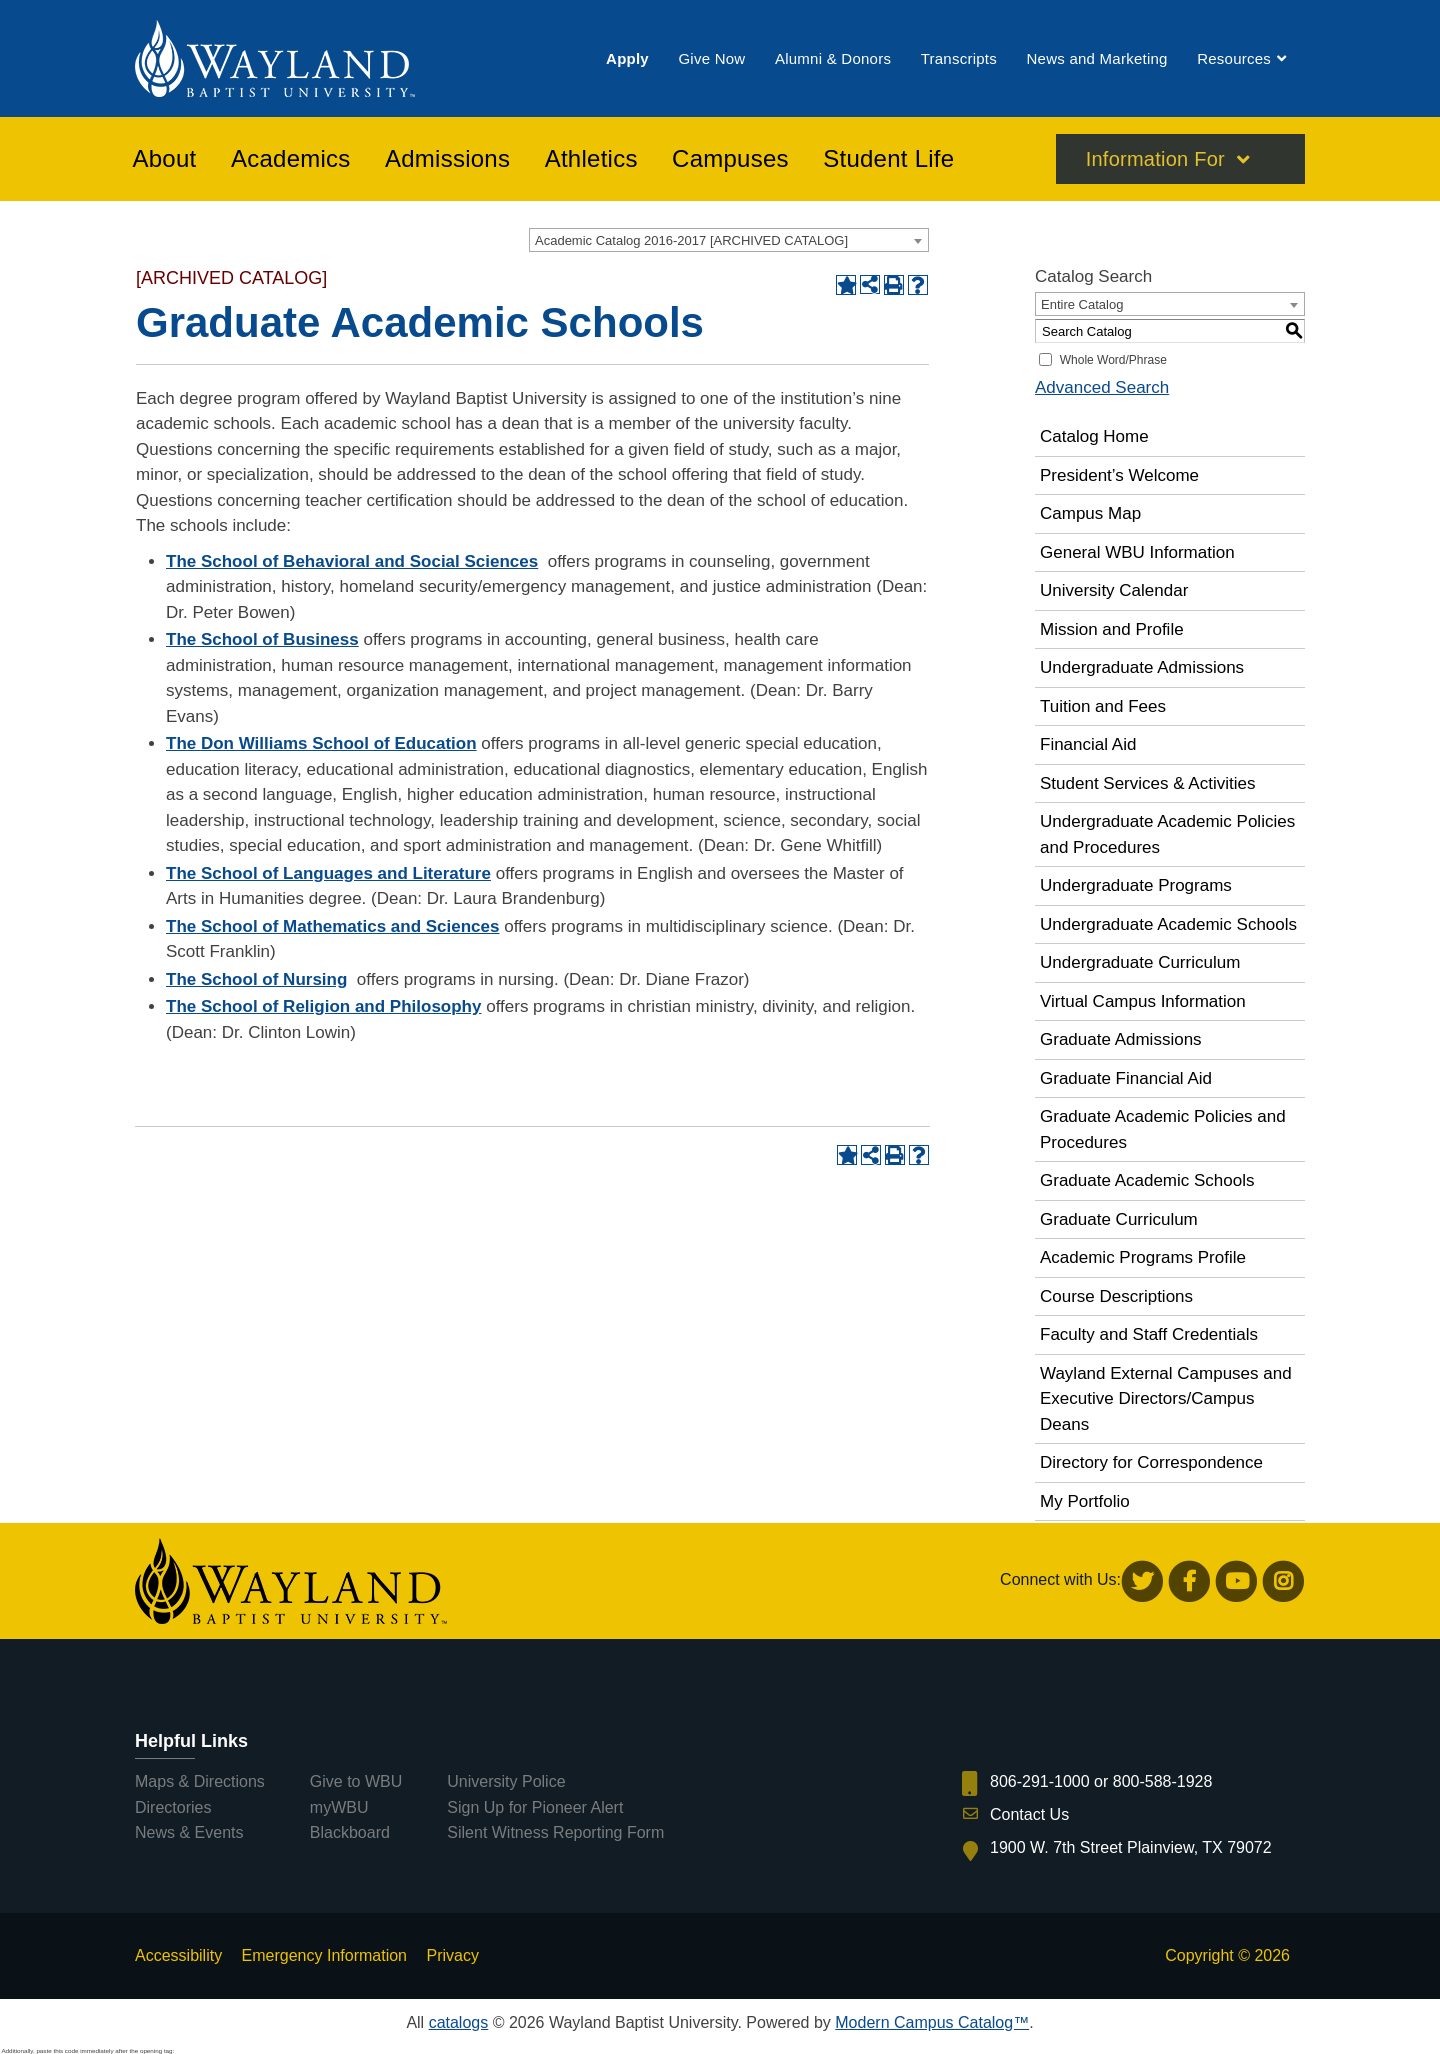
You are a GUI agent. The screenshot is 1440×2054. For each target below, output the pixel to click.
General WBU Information (1137, 552)
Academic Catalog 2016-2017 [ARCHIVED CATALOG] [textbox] (691, 240)
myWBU (339, 1807)
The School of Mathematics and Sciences (332, 926)
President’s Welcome (1119, 475)
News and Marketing (1096, 58)
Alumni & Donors (833, 58)
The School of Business (262, 639)
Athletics (591, 159)
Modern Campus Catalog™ (932, 2022)
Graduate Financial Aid (1126, 1078)
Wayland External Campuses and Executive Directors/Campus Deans (1166, 1399)
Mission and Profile (1112, 629)
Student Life (888, 159)
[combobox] (729, 240)
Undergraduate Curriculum (1140, 962)
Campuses (730, 159)
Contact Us (1029, 1814)
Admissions (447, 159)
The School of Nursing (256, 979)
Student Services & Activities (1147, 783)
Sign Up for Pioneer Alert (535, 1807)
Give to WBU (356, 1781)
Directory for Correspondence (1151, 1462)
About (165, 159)
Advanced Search (1102, 387)
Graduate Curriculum (1119, 1219)
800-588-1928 (1163, 1781)
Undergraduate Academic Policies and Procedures (1167, 834)
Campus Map (1090, 513)
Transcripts (959, 58)
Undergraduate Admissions (1142, 667)
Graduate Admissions (1121, 1039)
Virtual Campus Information (1143, 1001)
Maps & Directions (200, 1781)
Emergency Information (324, 1955)
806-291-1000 (1040, 1781)
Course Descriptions (1116, 1296)
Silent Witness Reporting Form (555, 1832)
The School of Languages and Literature (328, 873)
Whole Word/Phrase (1113, 360)
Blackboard (350, 1832)
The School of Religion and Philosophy (323, 1006)
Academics (291, 159)
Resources (1234, 58)
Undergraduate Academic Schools (1168, 924)
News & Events (189, 1832)
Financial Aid (1088, 744)
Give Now (711, 58)
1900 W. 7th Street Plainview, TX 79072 (1131, 1847)
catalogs (459, 2022)
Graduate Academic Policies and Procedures (1163, 1129)
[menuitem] (627, 58)
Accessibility (178, 1955)
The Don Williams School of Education (321, 743)
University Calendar (1114, 590)
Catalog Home (1094, 436)
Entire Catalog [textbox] (1082, 304)
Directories (173, 1807)
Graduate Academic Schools (1147, 1180)
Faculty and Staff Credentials (1149, 1334)
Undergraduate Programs (1136, 885)
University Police (506, 1781)
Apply (627, 58)
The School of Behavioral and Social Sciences (352, 561)
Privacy (452, 1955)
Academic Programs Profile (1143, 1257)
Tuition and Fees (1103, 706)
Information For (1155, 159)
